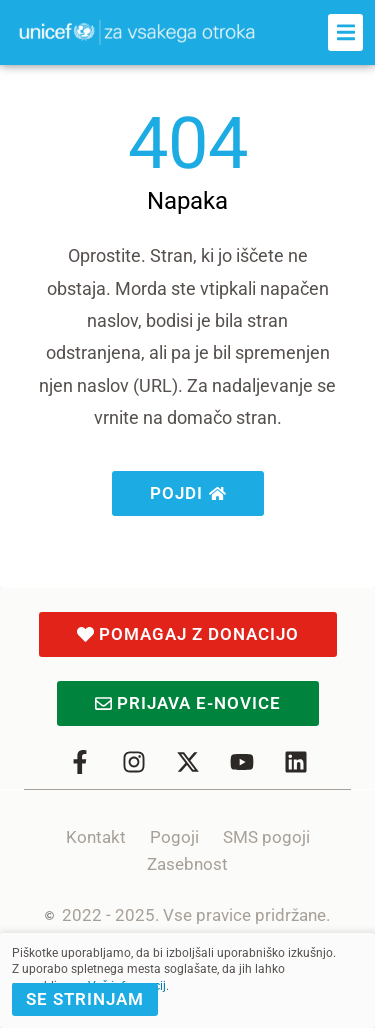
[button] (345, 32)
